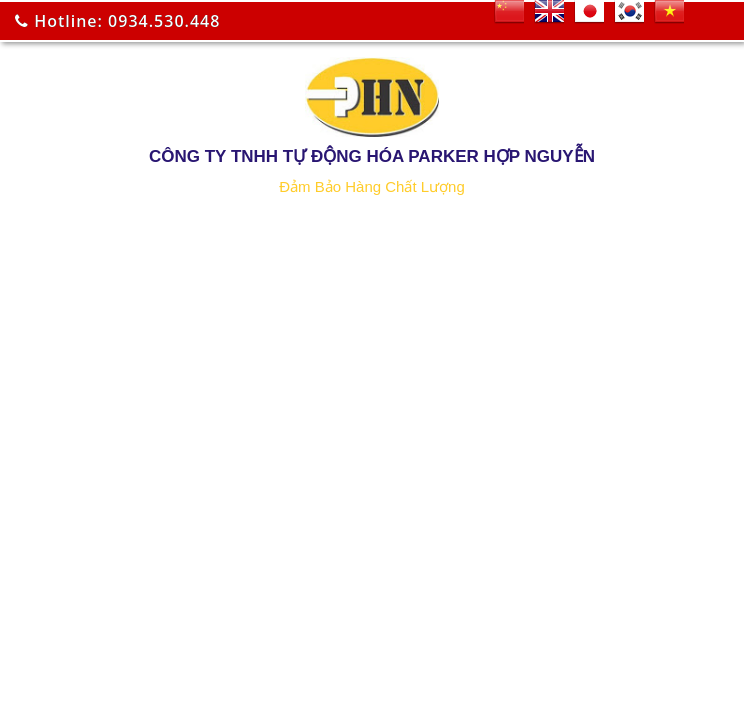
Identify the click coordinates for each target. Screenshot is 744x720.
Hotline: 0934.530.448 (117, 21)
